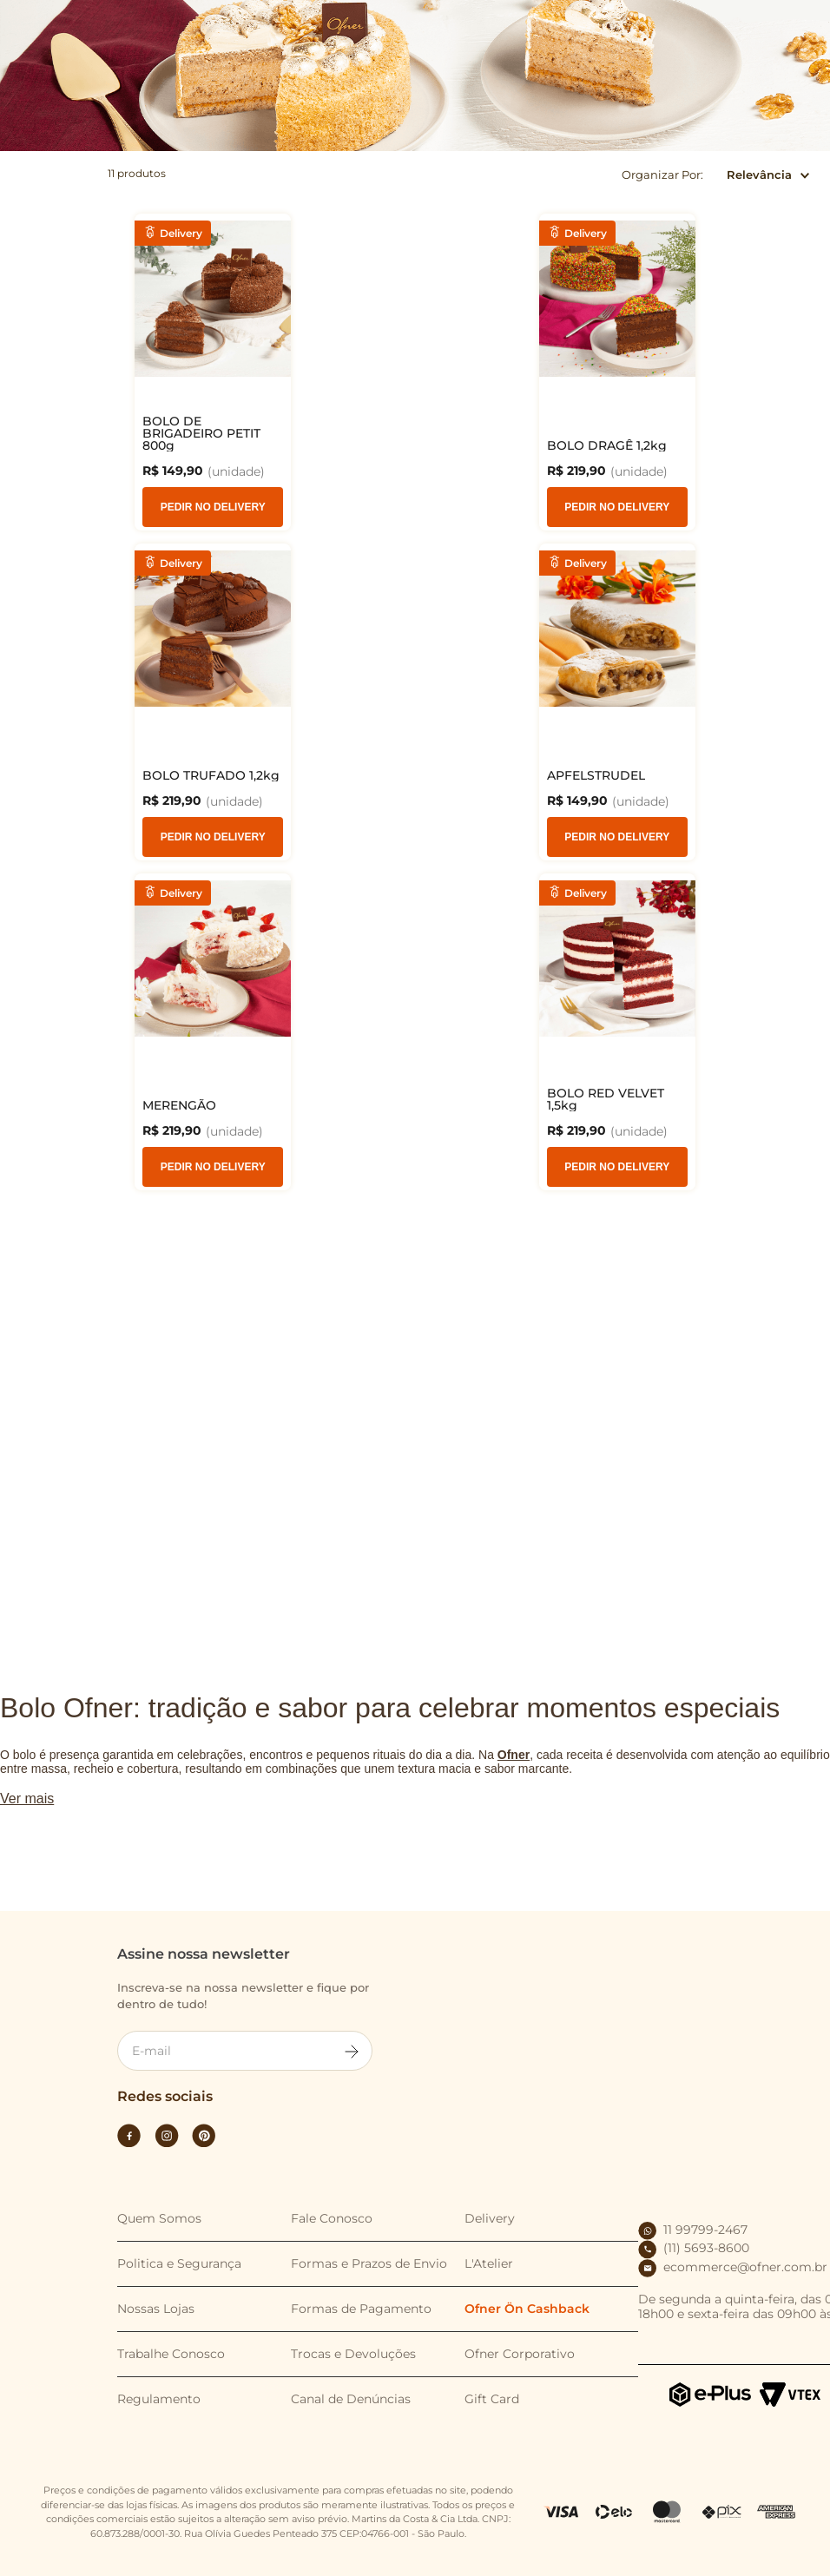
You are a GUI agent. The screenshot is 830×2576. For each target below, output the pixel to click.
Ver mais (27, 1829)
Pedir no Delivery (85, 507)
